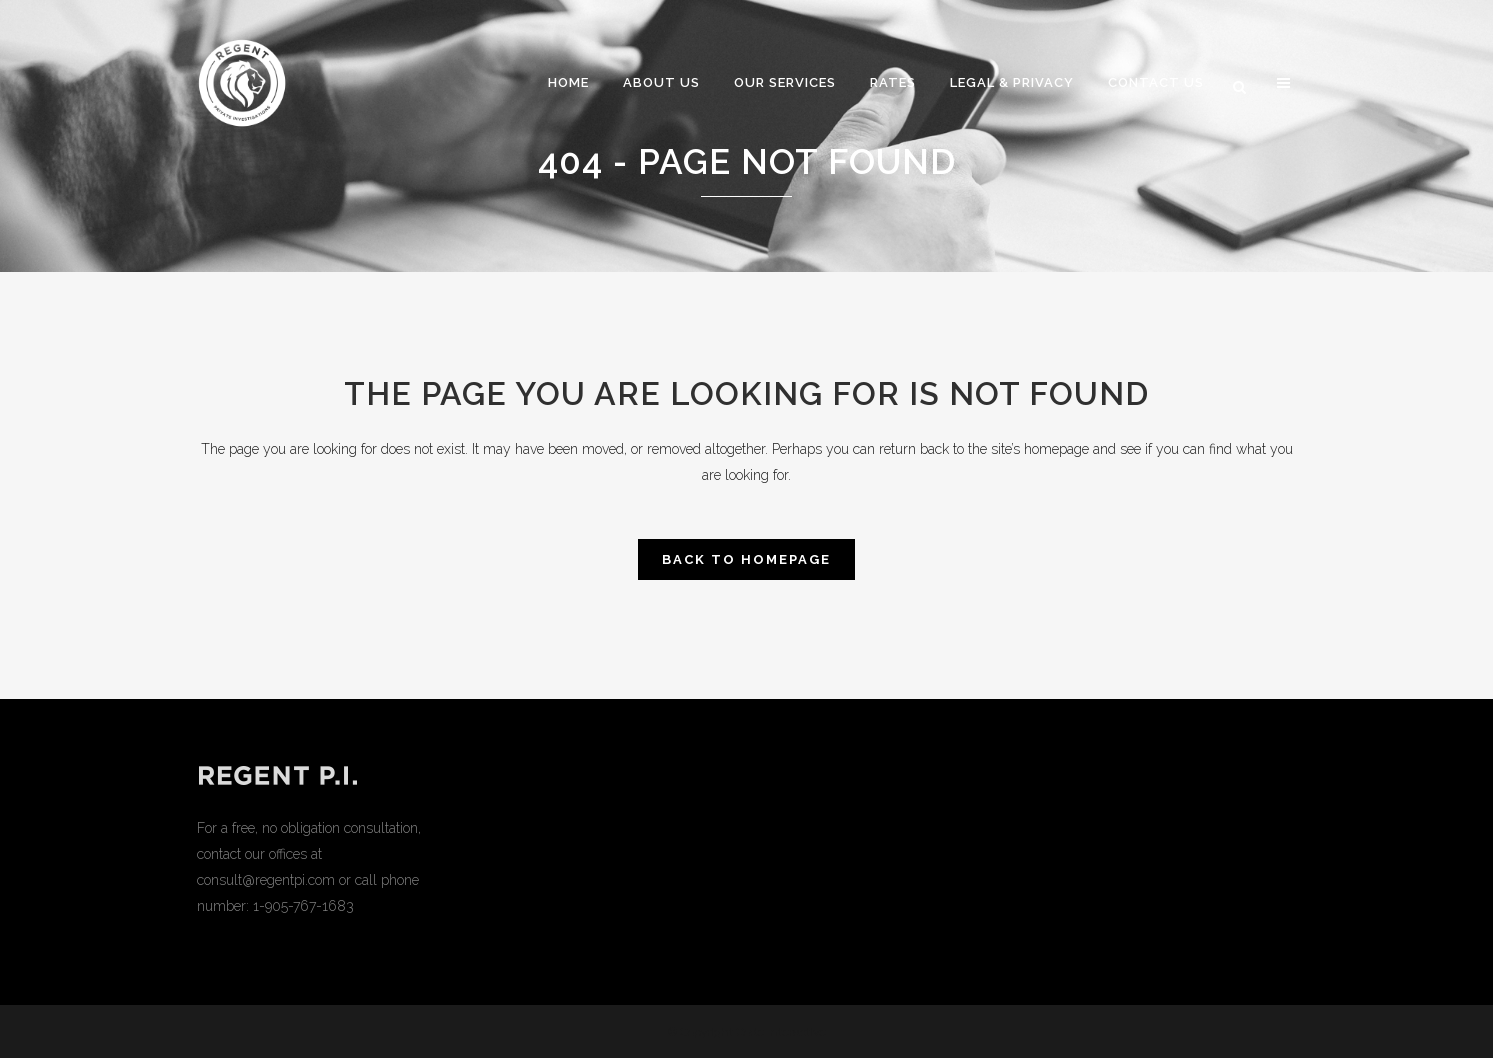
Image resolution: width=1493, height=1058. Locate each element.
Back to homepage (746, 559)
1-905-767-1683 (303, 906)
